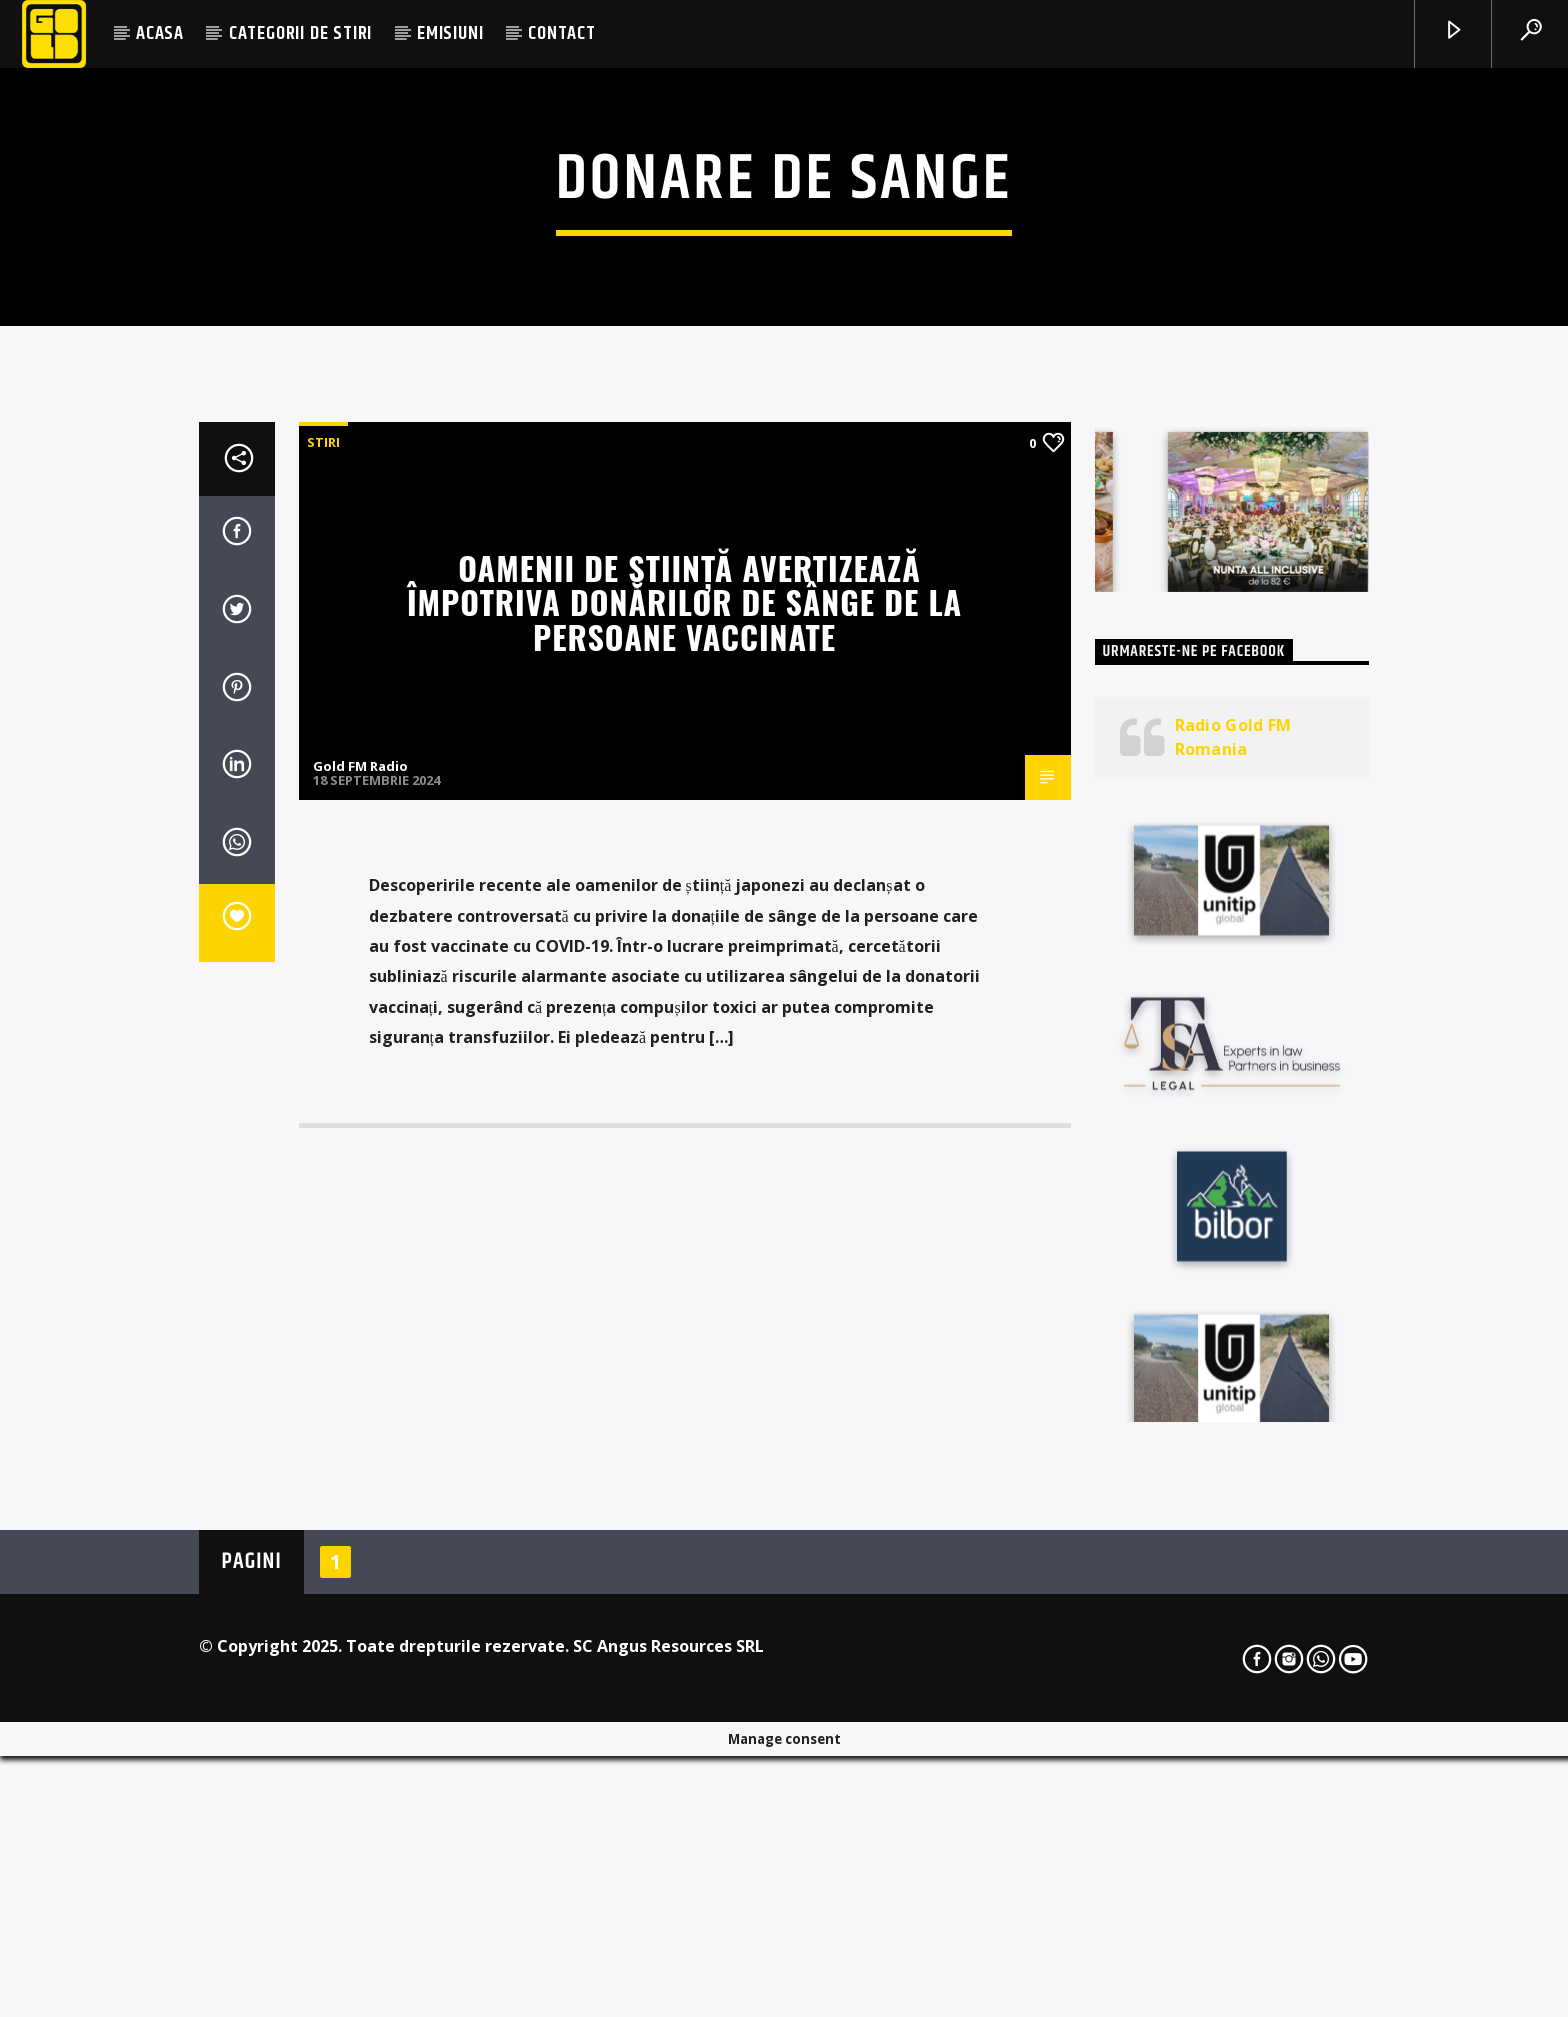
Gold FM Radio (360, 1256)
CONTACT (562, 33)
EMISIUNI (450, 33)
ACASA (160, 33)
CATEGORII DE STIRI (300, 33)
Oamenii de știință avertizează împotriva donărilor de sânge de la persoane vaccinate (684, 1091)
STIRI (323, 931)
